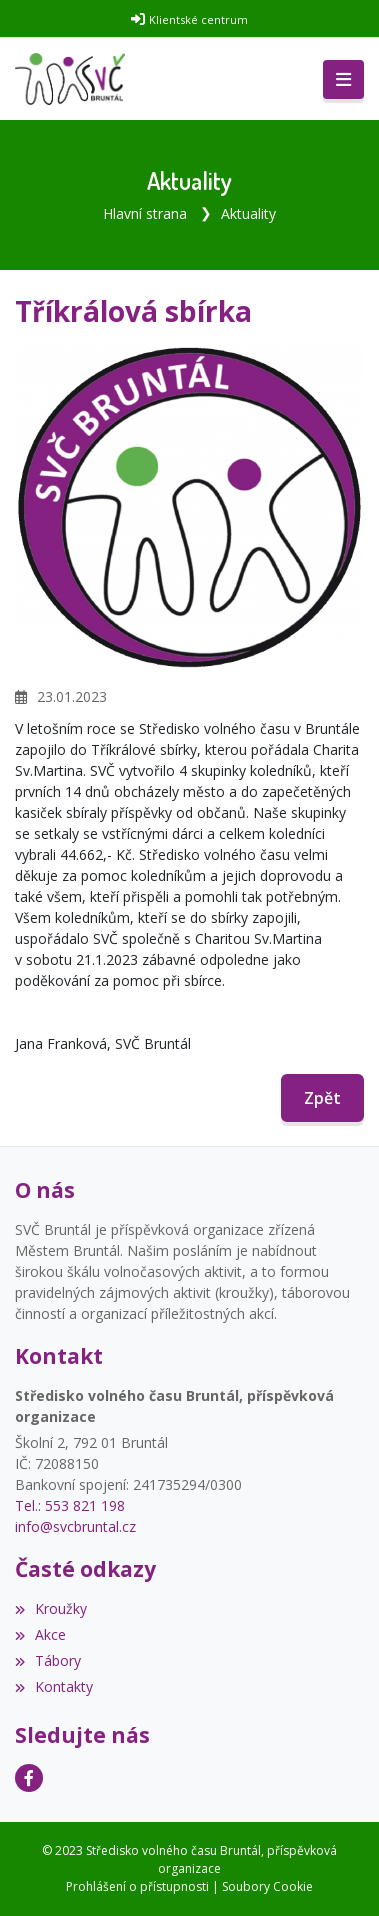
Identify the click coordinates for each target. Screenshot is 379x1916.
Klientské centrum (198, 19)
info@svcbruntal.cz (75, 1526)
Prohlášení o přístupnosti (137, 1886)
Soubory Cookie (267, 1886)
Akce (40, 1634)
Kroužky (51, 1608)
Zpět (322, 1098)
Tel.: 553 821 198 (70, 1505)
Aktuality (248, 213)
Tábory (48, 1660)
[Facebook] (29, 1778)
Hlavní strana (145, 213)
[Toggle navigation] (343, 80)
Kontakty (54, 1686)
